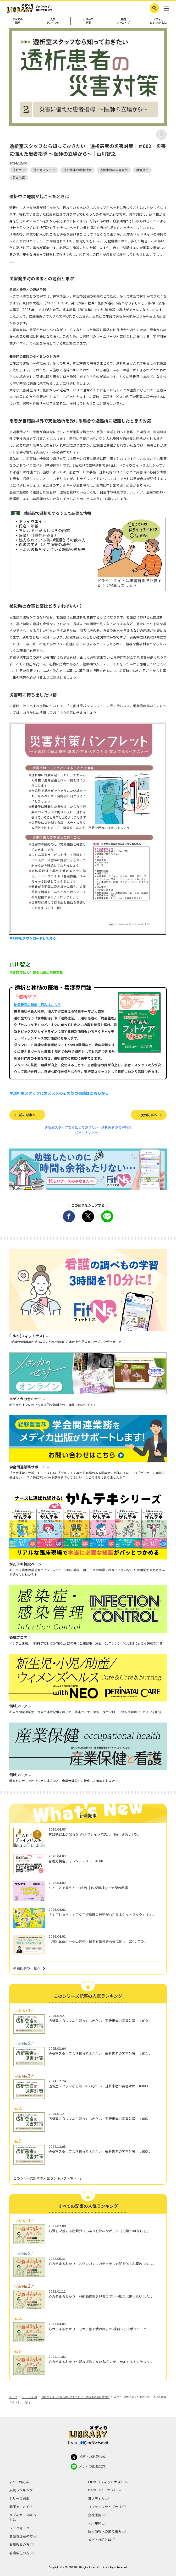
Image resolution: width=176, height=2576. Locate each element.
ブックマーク (19, 2528)
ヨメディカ (96, 2498)
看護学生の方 (19, 2553)
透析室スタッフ (44, 170)
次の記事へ (148, 1114)
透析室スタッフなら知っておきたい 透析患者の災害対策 (75, 2397)
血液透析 (142, 170)
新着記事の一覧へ (26, 1968)
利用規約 (94, 2523)
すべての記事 (17, 20)
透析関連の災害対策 (77, 170)
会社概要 (94, 2515)
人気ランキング (53, 20)
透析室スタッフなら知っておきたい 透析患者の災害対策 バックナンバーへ (88, 1130)
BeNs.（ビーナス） (102, 2490)
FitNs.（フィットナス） (106, 2482)
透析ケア (18, 170)
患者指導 (18, 177)
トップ (13, 2397)
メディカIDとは (99, 2540)
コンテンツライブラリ (104, 2507)
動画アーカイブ (123, 20)
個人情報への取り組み (104, 2531)
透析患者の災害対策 (114, 170)
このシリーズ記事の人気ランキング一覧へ (45, 2178)
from (88, 2442)
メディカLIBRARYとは (22, 2517)
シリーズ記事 (88, 20)
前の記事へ (27, 1114)
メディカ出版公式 (88, 2457)
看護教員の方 (19, 2544)
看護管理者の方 (21, 2536)
